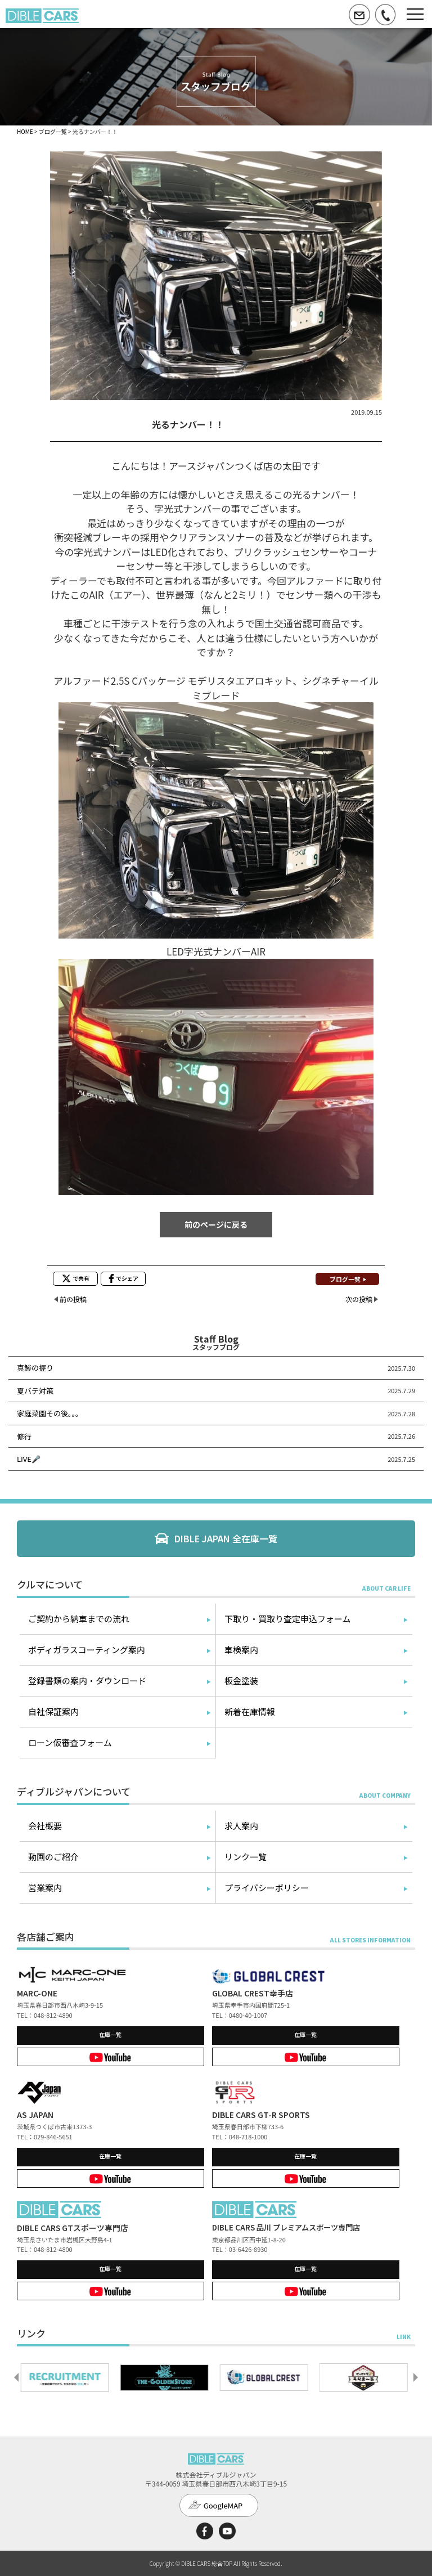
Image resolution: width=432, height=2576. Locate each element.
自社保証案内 (53, 1711)
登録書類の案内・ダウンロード (87, 1680)
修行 (24, 1436)
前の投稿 (73, 1299)
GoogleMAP (223, 2505)
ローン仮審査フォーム (70, 1742)
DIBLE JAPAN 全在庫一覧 (225, 1538)
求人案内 (241, 1826)
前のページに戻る (216, 1224)
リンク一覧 (245, 1857)
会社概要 (45, 1826)
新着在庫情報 (249, 1711)
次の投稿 (358, 1299)
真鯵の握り (35, 1367)
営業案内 (45, 1887)
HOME (25, 131)
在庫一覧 (110, 2034)
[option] (66, 2377)
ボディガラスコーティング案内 (86, 1649)
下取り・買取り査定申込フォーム (287, 1618)
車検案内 (241, 1649)
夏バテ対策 (35, 1390)
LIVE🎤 (28, 1458)
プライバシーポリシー (266, 1887)
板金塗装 (241, 1680)
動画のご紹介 (53, 1857)
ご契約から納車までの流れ (78, 1618)
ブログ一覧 (53, 131)
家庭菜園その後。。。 (50, 1413)
